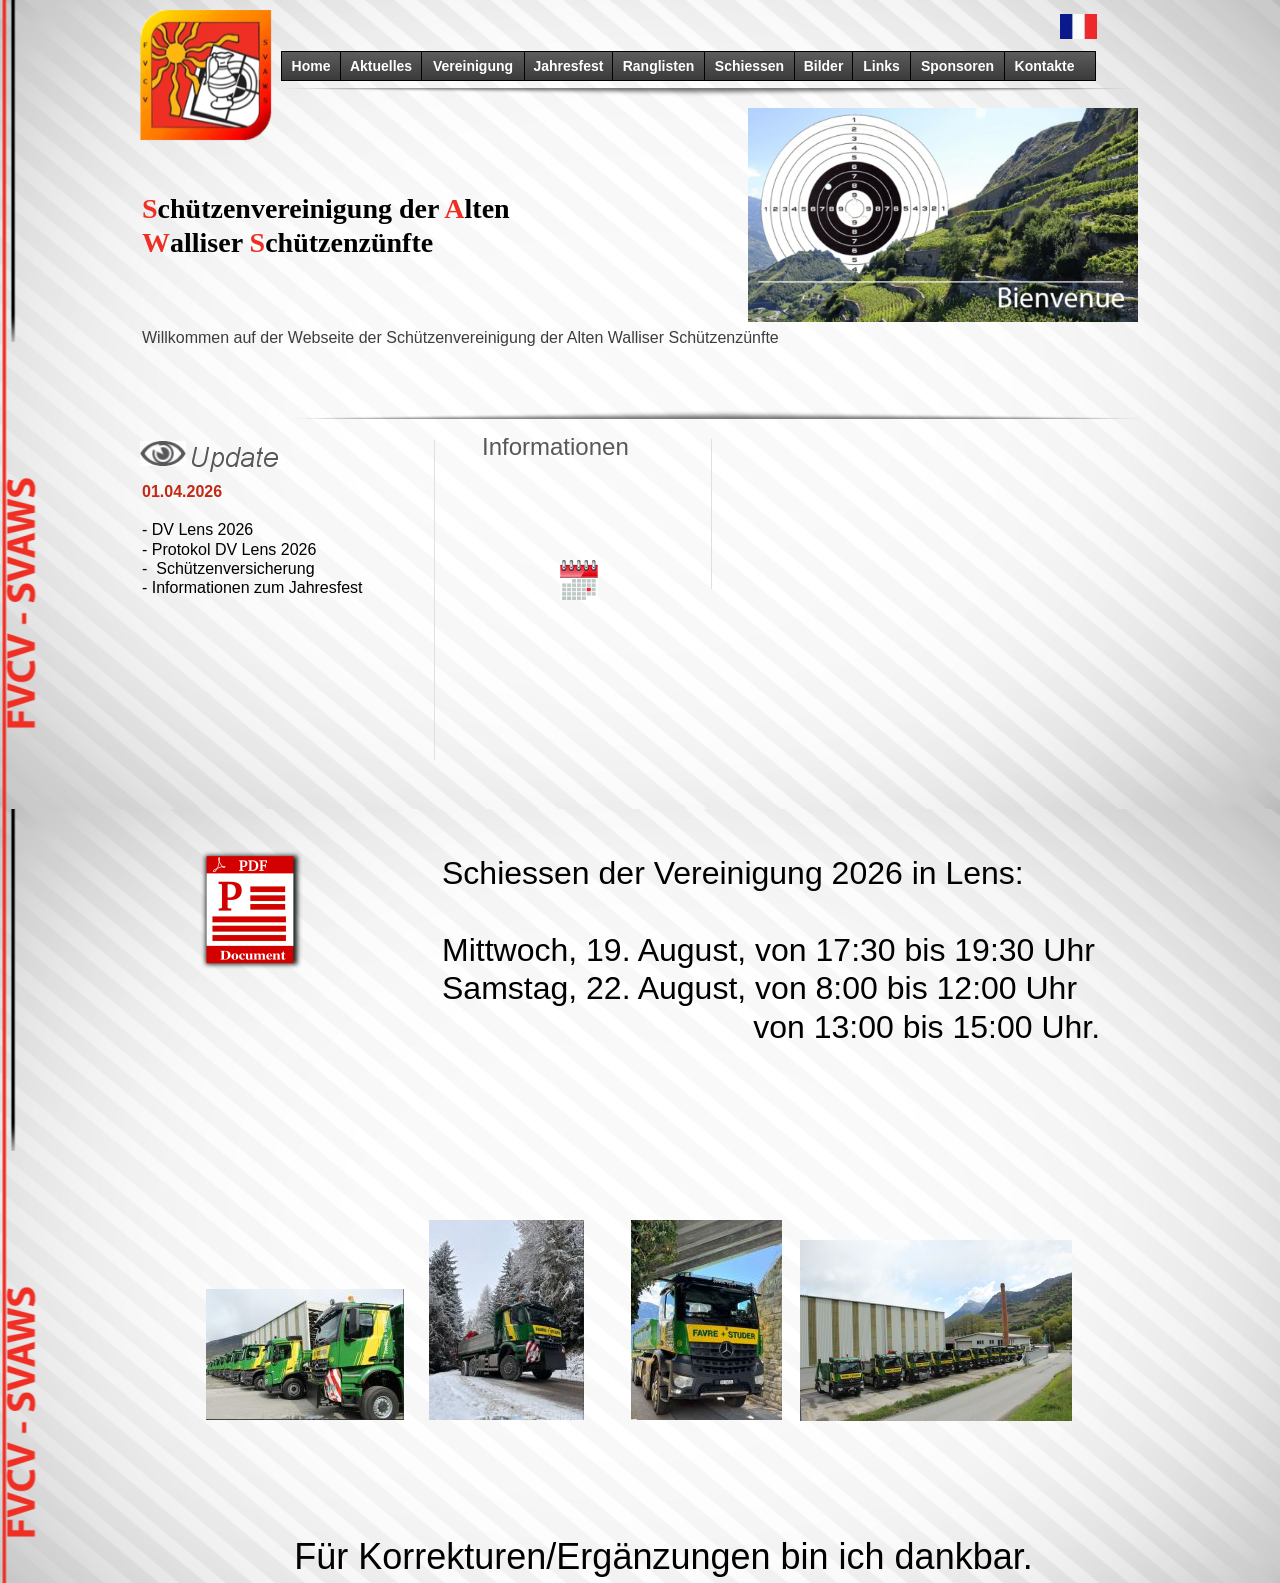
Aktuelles (381, 66)
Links (881, 66)
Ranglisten (659, 66)
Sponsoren (957, 66)
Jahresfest (568, 66)
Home (311, 66)
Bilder (824, 66)
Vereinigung (473, 66)
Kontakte (1045, 66)
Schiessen (749, 66)
